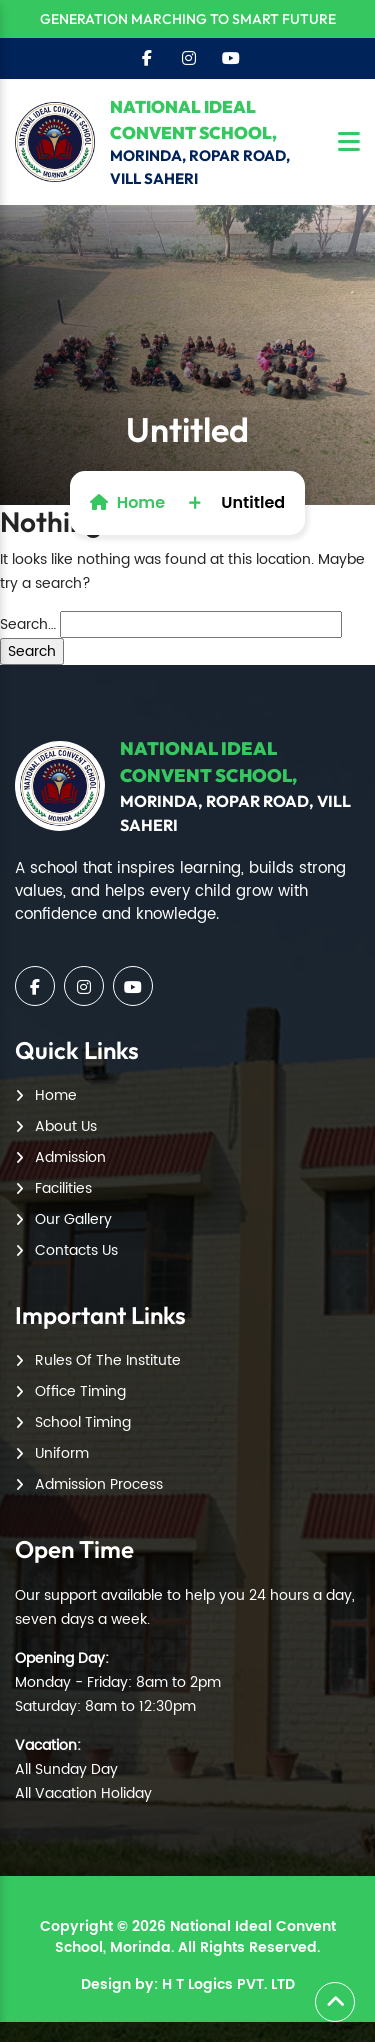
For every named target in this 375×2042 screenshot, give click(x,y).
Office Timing (80, 1391)
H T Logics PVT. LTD (228, 1984)
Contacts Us (76, 1250)
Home (127, 502)
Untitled (253, 502)
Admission (70, 1157)
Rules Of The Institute (108, 1360)
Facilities (63, 1188)
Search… (28, 624)
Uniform (62, 1453)
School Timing (83, 1422)
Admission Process (99, 1484)
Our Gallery (73, 1219)
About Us (66, 1126)
